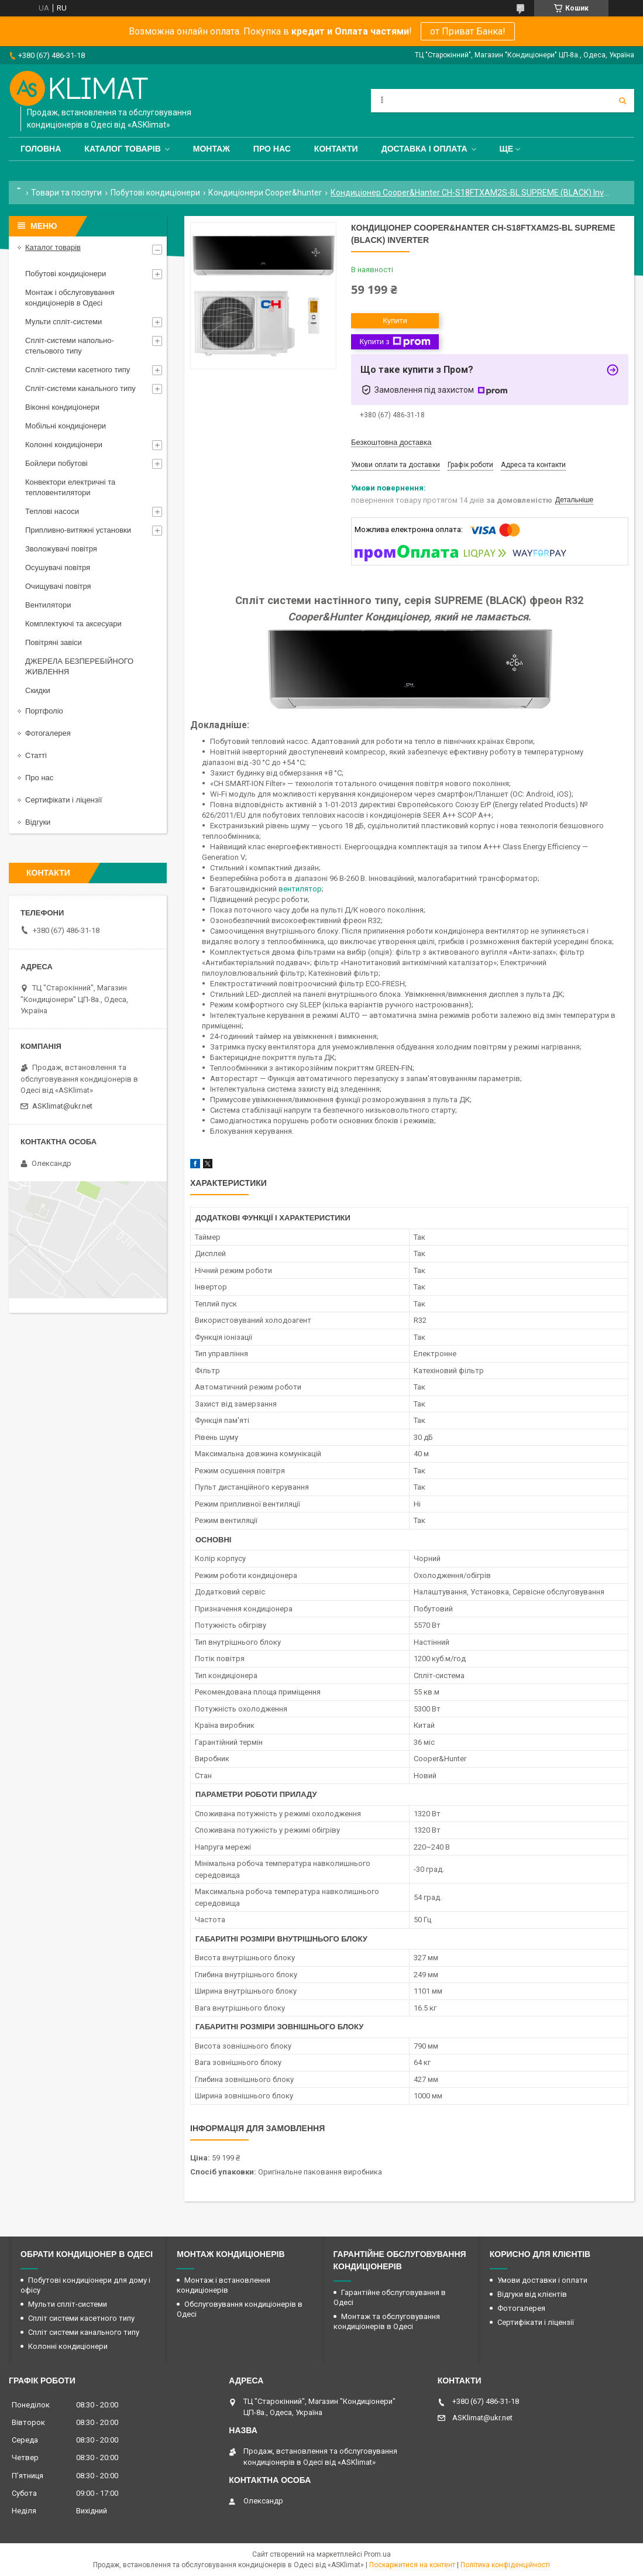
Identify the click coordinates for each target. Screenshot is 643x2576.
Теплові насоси (52, 511)
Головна (40, 148)
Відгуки (37, 822)
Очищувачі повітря (58, 586)
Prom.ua (377, 2554)
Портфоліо (44, 710)
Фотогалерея (48, 733)
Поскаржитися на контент (412, 2565)
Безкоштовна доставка (391, 442)
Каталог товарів (122, 148)
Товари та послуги (66, 192)
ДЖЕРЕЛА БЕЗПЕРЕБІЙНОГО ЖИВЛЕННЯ (79, 666)
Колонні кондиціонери (63, 444)
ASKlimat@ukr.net (62, 1106)
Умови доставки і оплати (542, 2280)
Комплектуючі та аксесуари (73, 623)
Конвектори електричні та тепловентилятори (70, 487)
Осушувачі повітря (57, 567)
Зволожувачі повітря (61, 548)
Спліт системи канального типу (83, 2332)
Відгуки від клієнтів (532, 2294)
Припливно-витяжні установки (78, 530)
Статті (36, 755)
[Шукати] (622, 100)
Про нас (272, 148)
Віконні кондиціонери (62, 407)
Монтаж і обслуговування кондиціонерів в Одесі (70, 297)
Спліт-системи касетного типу (77, 369)
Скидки (37, 690)
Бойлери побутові (56, 463)
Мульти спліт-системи (63, 321)
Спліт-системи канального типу (80, 388)
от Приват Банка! (468, 31)
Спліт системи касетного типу (81, 2318)
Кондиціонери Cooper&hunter (265, 192)
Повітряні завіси (53, 642)
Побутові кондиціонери (155, 192)
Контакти (336, 148)
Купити (395, 320)
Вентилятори (48, 605)
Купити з (394, 342)
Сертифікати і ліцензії (63, 799)
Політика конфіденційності (505, 2565)
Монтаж (211, 148)
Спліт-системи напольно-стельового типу (69, 345)
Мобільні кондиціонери (65, 425)
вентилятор (300, 888)
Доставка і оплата (424, 148)
